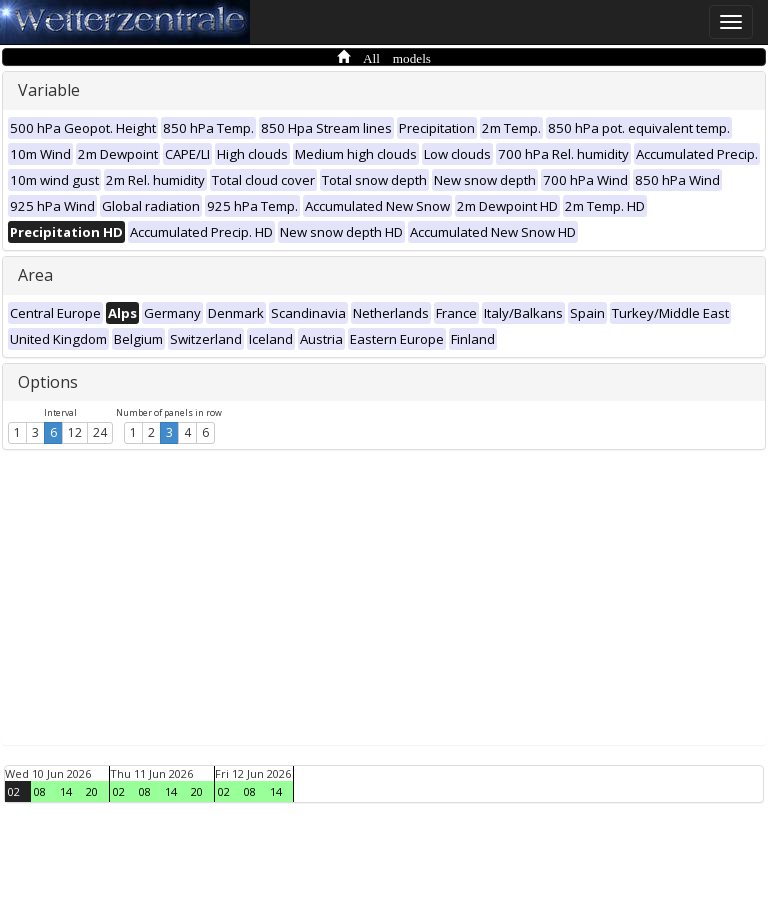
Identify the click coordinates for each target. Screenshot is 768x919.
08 (40, 791)
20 (92, 791)
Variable (49, 90)
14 (66, 791)
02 (14, 791)
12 (75, 432)
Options (48, 382)
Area (35, 275)
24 (100, 432)
